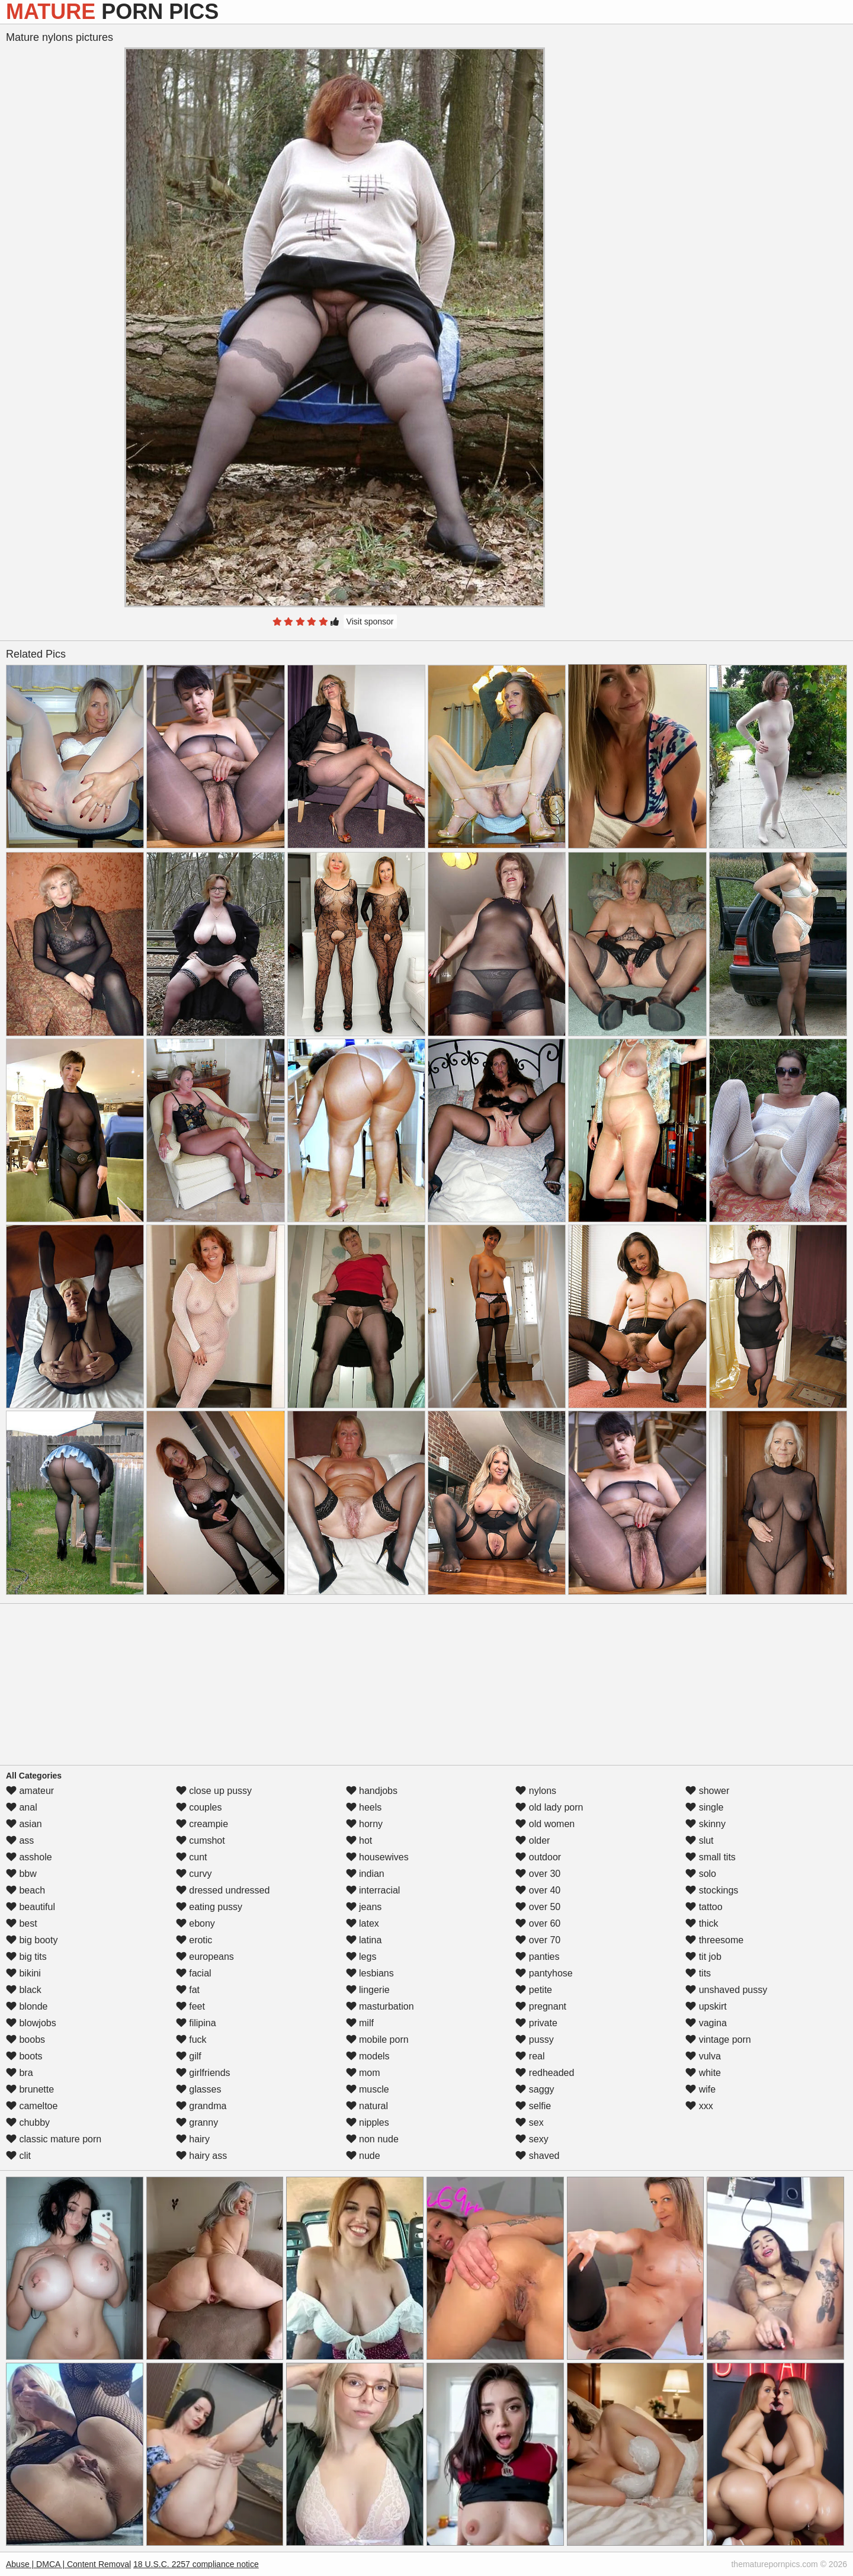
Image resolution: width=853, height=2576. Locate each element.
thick (701, 1923)
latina (364, 1940)
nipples (367, 2122)
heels (364, 1807)
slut (699, 1840)
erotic (194, 1940)
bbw (21, 1874)
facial (193, 1973)
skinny (705, 1824)
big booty (31, 1940)
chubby (28, 2122)
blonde (27, 2006)
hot (359, 1840)
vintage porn (718, 2039)
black (23, 1990)
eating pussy (209, 1907)
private (536, 2023)
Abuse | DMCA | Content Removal (68, 2564)
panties (537, 1957)
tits (698, 1973)
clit (18, 2156)
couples (199, 1807)
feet (190, 2006)
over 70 (537, 1940)
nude (363, 2156)
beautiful (30, 1907)
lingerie (368, 1990)
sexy (531, 2139)
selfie (533, 2106)
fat (188, 1990)
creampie (202, 1824)
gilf (188, 2056)
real (529, 2056)
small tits (710, 1857)
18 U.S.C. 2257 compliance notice (196, 2564)
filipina (196, 2023)
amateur (30, 1791)
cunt (191, 1857)
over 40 (537, 1890)
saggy (534, 2089)
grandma (201, 2106)
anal (21, 1807)
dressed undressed (223, 1890)
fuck (191, 2039)
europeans (205, 1957)
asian (24, 1824)
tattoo (703, 1907)
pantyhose (543, 1973)
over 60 (537, 1923)
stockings (711, 1890)
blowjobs (31, 2023)
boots (24, 2056)
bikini (23, 1973)
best (21, 1923)
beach (25, 1890)
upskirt (706, 2006)
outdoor (538, 1857)
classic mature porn (53, 2139)
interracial (373, 1890)
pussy (534, 2039)
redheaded (544, 2073)
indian (365, 1874)
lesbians (370, 1973)
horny (364, 1824)
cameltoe (31, 2106)
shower (707, 1791)
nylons (535, 1791)
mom (363, 2073)
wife (700, 2089)
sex (529, 2122)
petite (533, 1990)
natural (367, 2106)
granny (197, 2122)
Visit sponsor (370, 621)
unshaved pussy (726, 1990)
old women (545, 1824)
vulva (703, 2056)
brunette (30, 2089)
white (703, 2073)
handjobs (371, 1791)
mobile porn (377, 2039)
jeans (364, 1907)
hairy (193, 2139)
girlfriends (203, 2073)
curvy (194, 1874)
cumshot (200, 1840)
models (368, 2056)
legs (361, 1957)
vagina (706, 2023)
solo (700, 1874)
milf (360, 2023)
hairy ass (201, 2156)
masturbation (380, 2006)
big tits (26, 1957)
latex (362, 1923)
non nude (372, 2139)
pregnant (540, 2006)
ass (20, 1840)
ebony (195, 1923)
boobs (25, 2039)
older (532, 1840)
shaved (537, 2156)
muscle (367, 2089)
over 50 (537, 1907)
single (704, 1807)
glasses (199, 2089)
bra (19, 2073)
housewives (377, 1857)
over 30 (537, 1874)
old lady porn (549, 1807)
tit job (703, 1957)
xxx (699, 2106)
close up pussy (214, 1791)
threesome (714, 1940)
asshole (29, 1857)
